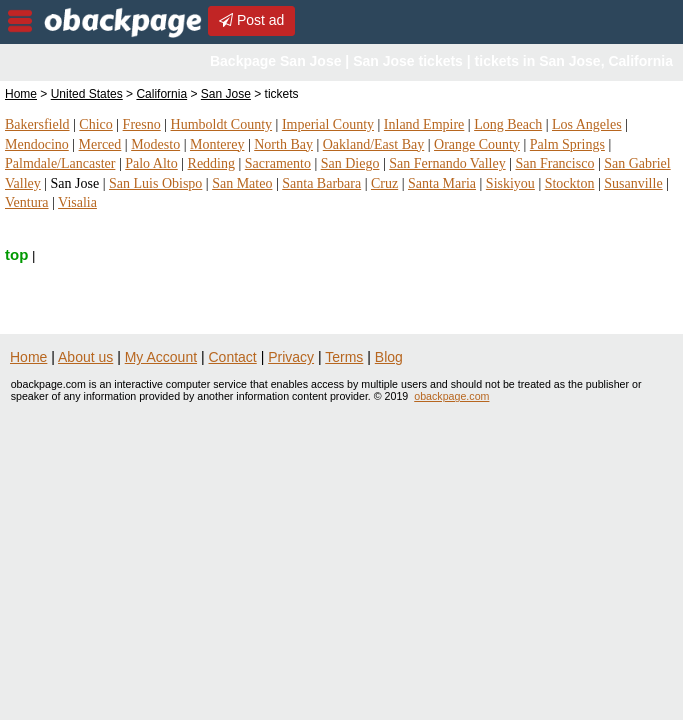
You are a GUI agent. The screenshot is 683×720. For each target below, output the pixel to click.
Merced (100, 144)
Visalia (77, 202)
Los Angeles (587, 124)
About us (85, 357)
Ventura (27, 202)
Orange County (477, 144)
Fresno (142, 124)
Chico (95, 124)
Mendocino (37, 144)
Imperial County (328, 124)
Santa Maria (442, 183)
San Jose (226, 94)
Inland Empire (424, 124)
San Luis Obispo (155, 183)
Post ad (251, 20)
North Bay (283, 144)
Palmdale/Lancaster (60, 163)
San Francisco (554, 163)
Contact (233, 357)
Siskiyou (510, 183)
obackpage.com (451, 396)
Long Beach (508, 124)
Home (21, 94)
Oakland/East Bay (373, 144)
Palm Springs (567, 144)
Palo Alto (151, 163)
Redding (211, 163)
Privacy (291, 357)
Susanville (633, 183)
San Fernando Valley (447, 163)
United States (87, 94)
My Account (161, 357)
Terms (344, 357)
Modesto (155, 144)
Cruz (384, 183)
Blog (389, 357)
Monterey (217, 144)
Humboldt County (222, 124)
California (161, 94)
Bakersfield (37, 124)
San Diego (350, 163)
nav (20, 21)
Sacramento (278, 163)
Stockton (570, 183)
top (16, 254)
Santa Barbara (321, 183)
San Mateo (242, 183)
